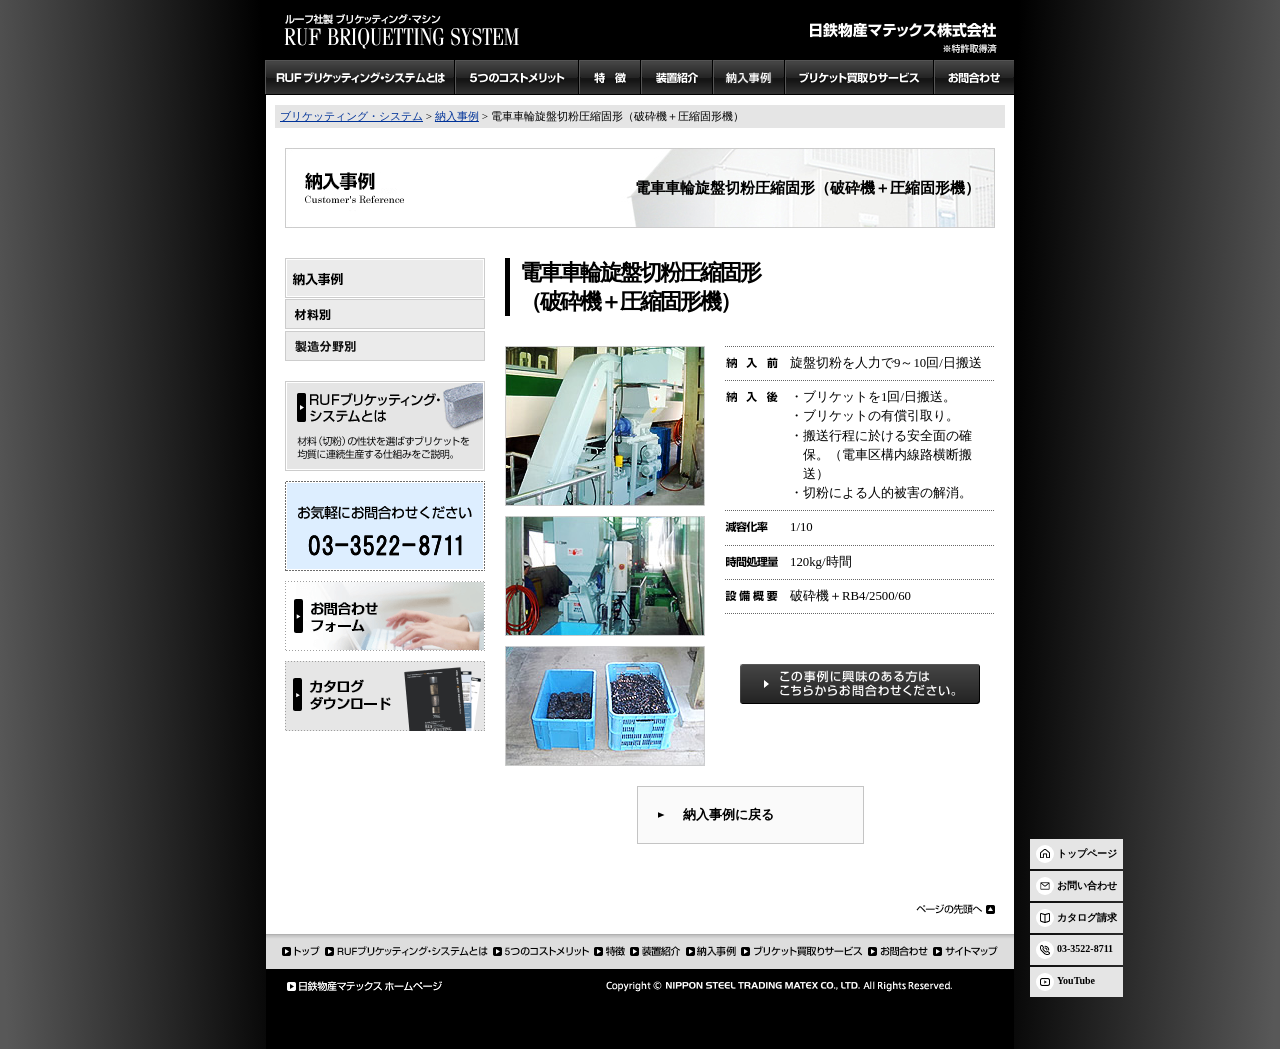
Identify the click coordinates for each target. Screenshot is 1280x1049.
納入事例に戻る (728, 814)
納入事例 (457, 116)
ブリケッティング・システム (351, 116)
